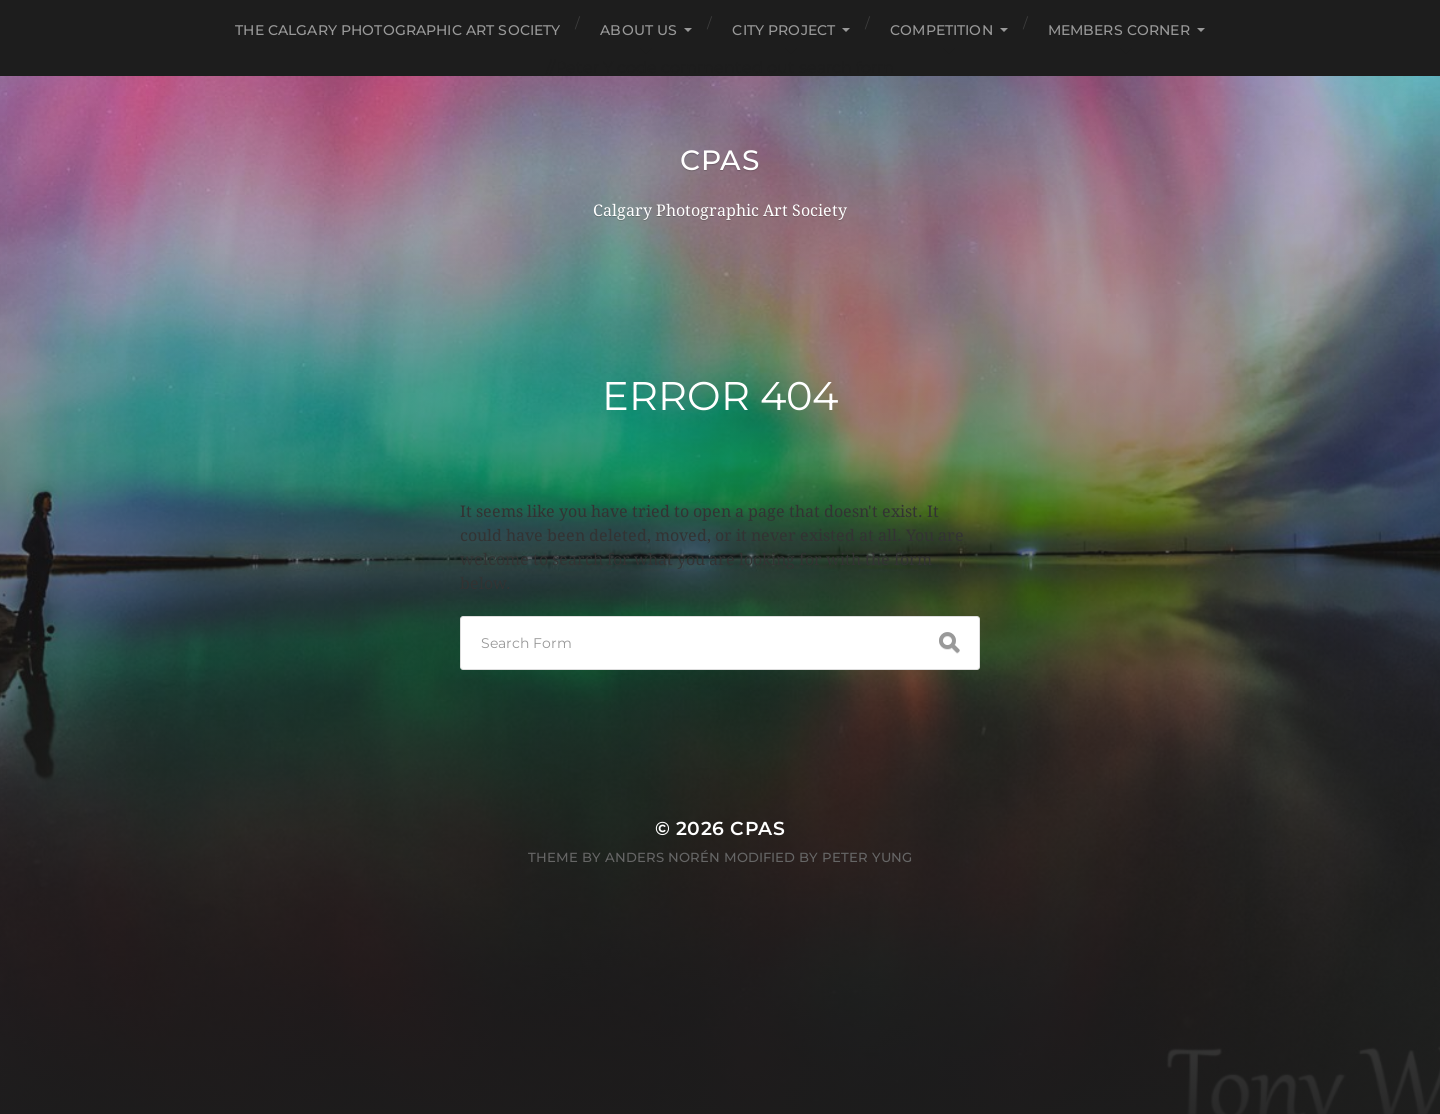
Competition (941, 30)
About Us (638, 30)
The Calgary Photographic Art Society (397, 30)
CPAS (720, 160)
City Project (783, 30)
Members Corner (1119, 30)
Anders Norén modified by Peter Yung (758, 857)
